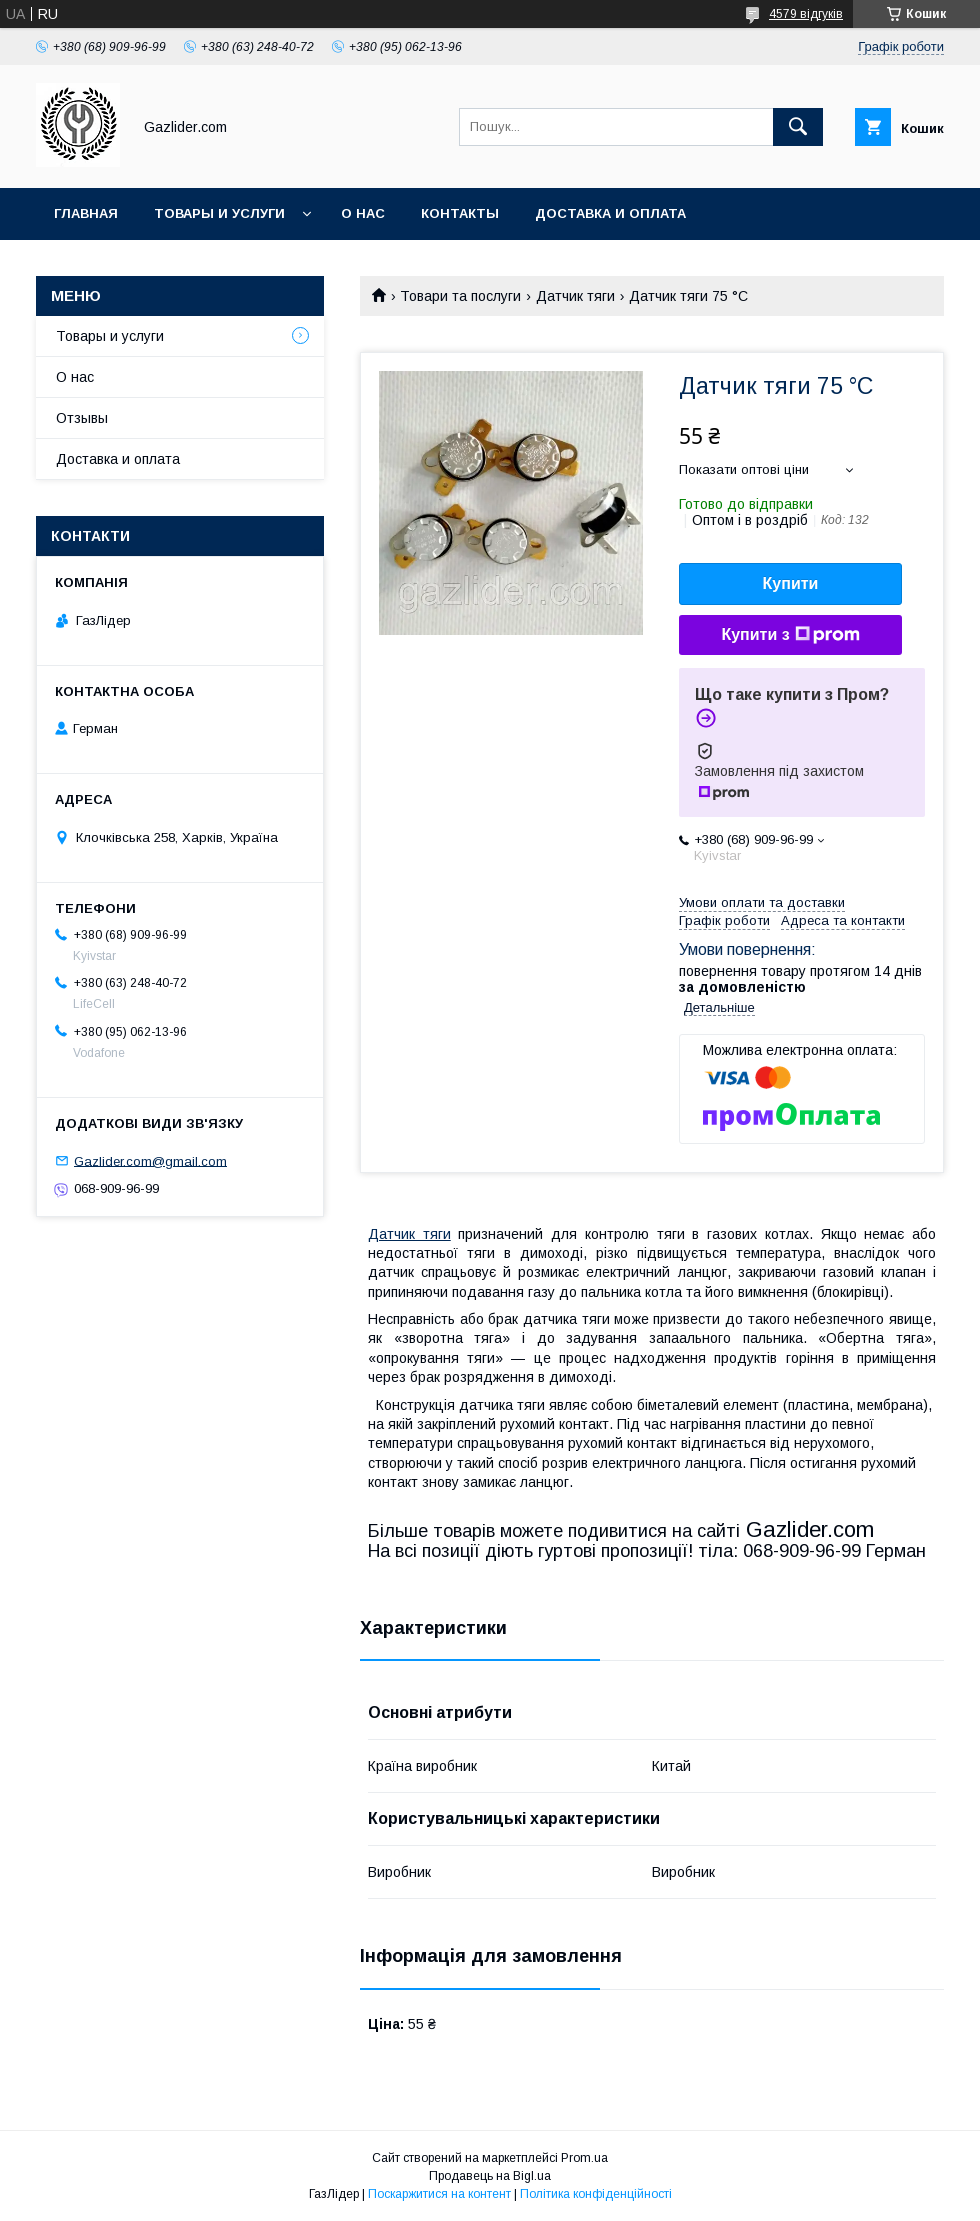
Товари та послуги (460, 296)
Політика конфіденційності (596, 2194)
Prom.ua (584, 2158)
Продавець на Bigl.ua (490, 2176)
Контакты (460, 213)
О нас (363, 213)
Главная (86, 213)
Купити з (790, 635)
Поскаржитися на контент (439, 2194)
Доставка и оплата (610, 213)
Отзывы (82, 418)
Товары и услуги (219, 213)
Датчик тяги (575, 296)
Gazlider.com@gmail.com (150, 1160)
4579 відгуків (806, 14)
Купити (791, 583)
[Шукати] (798, 127)
